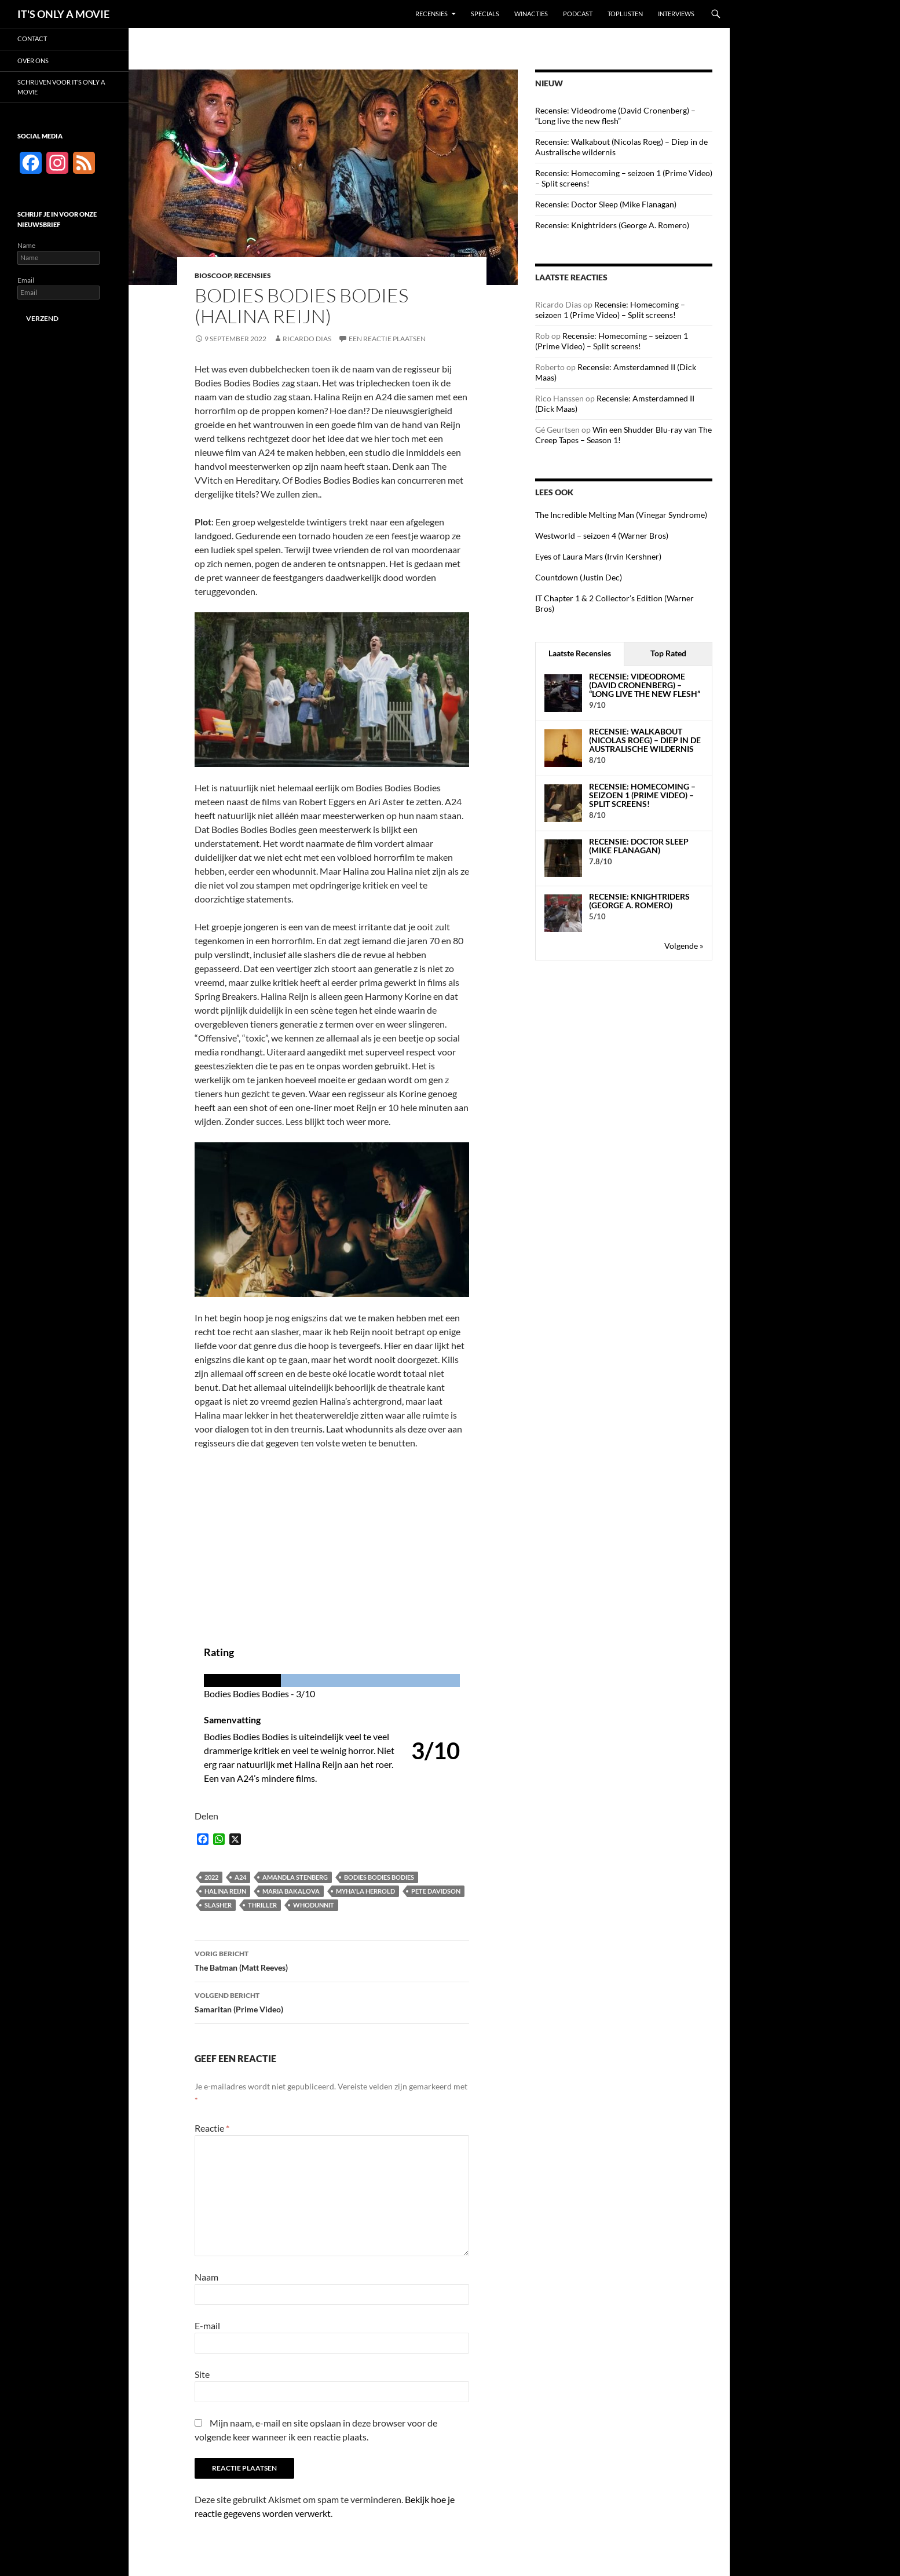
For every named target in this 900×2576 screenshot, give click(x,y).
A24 (240, 1877)
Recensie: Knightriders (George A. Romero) (612, 225)
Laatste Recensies (579, 653)
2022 (211, 1877)
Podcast (577, 13)
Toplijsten (625, 13)
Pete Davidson (435, 1891)
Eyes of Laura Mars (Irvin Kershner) (598, 556)
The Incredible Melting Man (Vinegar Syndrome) (621, 515)
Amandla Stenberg (295, 1877)
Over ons (33, 60)
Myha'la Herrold (365, 1891)
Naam (206, 2276)
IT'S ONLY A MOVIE (63, 14)
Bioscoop (213, 275)
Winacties (531, 13)
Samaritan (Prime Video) (332, 2001)
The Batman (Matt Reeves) (332, 1959)
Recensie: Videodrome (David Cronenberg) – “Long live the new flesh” (615, 115)
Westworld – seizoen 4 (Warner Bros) (601, 535)
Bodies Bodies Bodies (379, 1877)
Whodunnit (313, 1905)
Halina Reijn (225, 1891)
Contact (32, 38)
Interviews (676, 13)
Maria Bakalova (291, 1891)
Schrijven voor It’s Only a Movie (61, 87)
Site (202, 2374)
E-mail (207, 2325)
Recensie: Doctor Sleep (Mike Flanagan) (605, 204)
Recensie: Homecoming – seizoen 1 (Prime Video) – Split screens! (610, 309)
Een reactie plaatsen (387, 338)
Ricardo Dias (307, 338)
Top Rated (668, 653)
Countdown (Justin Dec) (578, 577)
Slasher (218, 1905)
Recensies (431, 13)
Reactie (212, 2127)
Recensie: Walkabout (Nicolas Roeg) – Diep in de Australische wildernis (645, 740)
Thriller (262, 1905)
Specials (485, 13)
